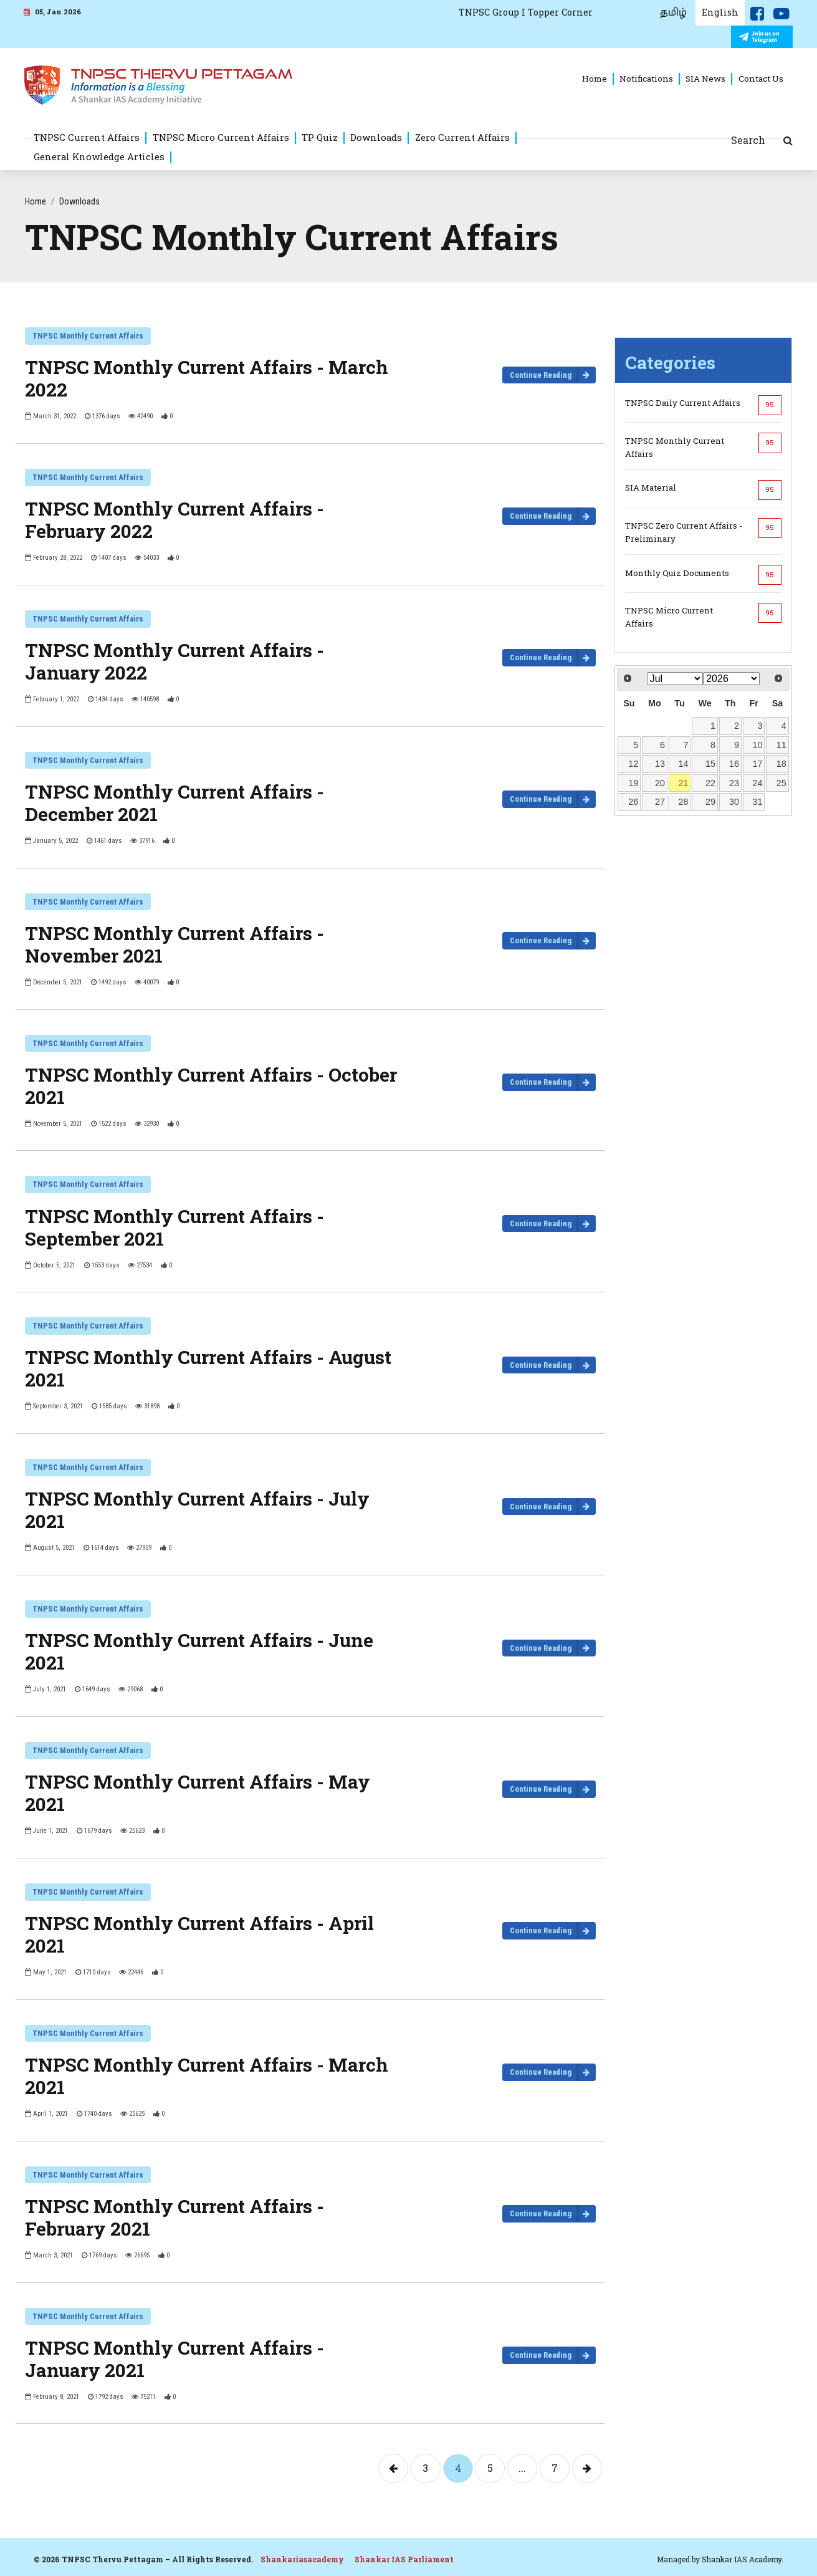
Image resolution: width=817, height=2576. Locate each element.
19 (633, 783)
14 (683, 764)
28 (683, 802)
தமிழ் (673, 12)
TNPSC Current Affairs (87, 137)
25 (781, 783)
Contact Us (760, 78)
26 (633, 802)
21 (683, 783)
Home (594, 78)
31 (757, 802)
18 (781, 764)
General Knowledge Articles (99, 156)
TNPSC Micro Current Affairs (221, 137)
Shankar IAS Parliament (404, 2559)
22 (710, 783)
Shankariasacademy (302, 2559)
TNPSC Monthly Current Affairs (87, 335)
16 (734, 764)
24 (757, 783)
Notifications (646, 78)
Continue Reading (540, 375)
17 (757, 764)
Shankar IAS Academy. (742, 2559)
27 (660, 802)
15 (710, 764)
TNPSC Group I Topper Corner (526, 12)
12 (633, 764)
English (720, 12)
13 (660, 764)
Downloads (376, 137)
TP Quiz (320, 137)
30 (734, 802)
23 (734, 783)
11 (781, 745)
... (522, 2467)
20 (660, 783)
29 (710, 802)
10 (757, 745)
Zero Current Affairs (462, 137)
